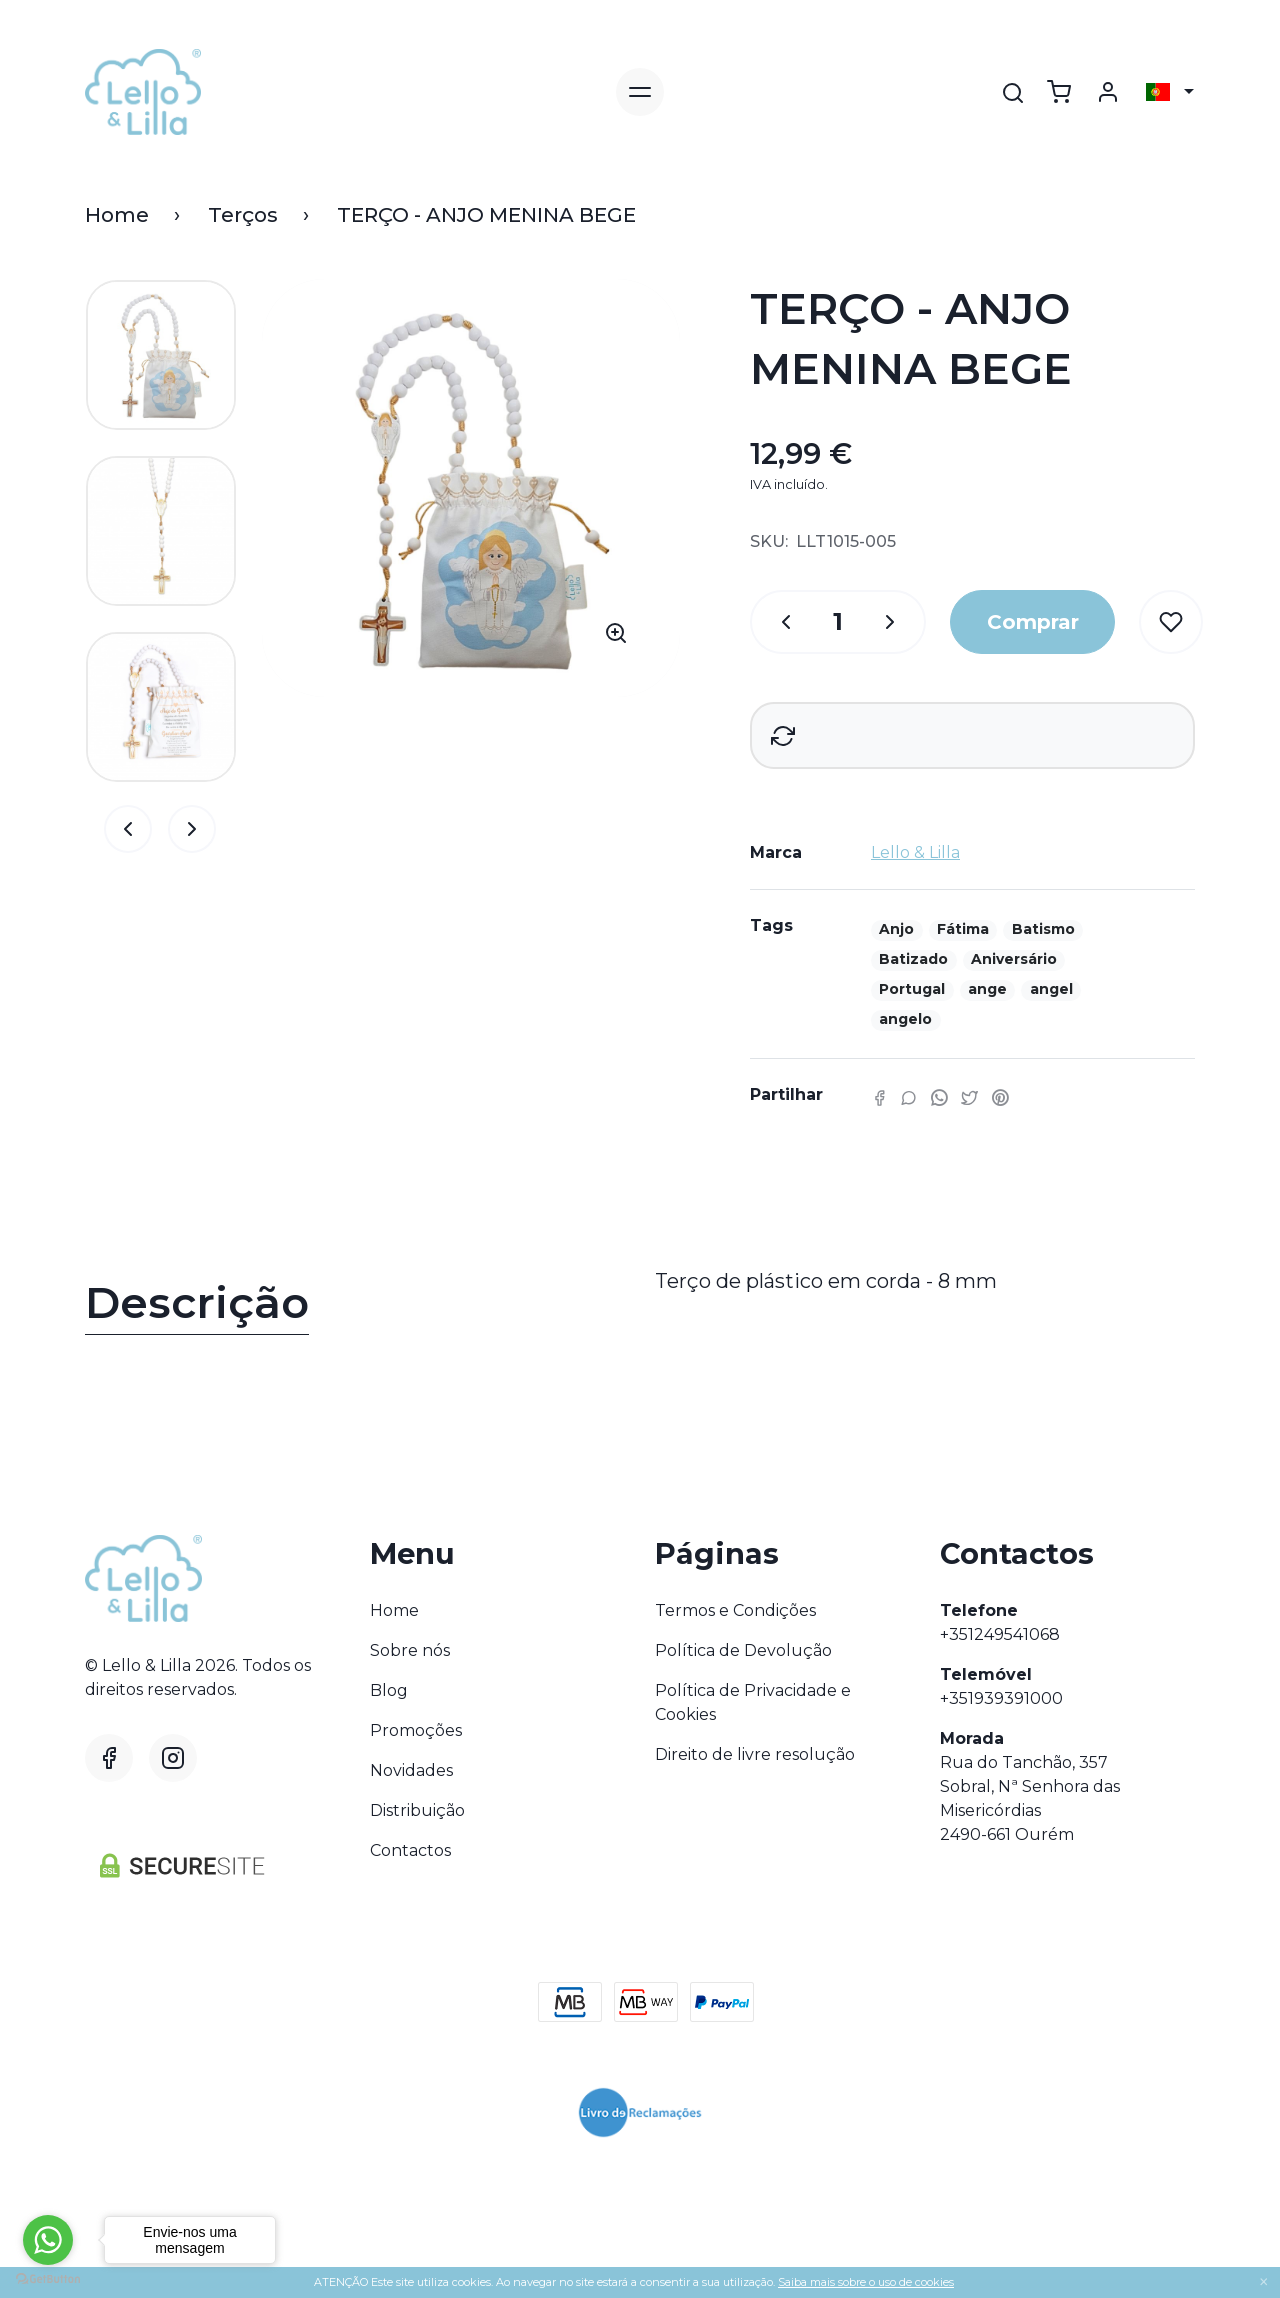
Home (117, 215)
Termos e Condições (735, 1610)
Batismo (1043, 929)
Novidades (411, 1770)
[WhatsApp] (939, 1096)
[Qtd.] (775, 622)
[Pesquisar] (1013, 93)
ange (987, 989)
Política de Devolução (743, 1650)
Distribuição (417, 1810)
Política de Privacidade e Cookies (753, 1702)
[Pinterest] (1000, 1096)
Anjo (896, 929)
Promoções (416, 1730)
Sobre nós (410, 1650)
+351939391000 (1001, 1698)
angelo (905, 1019)
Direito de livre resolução (755, 1754)
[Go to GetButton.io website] (48, 2278)
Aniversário (1014, 959)
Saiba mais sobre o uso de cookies (866, 2282)
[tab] (355, 1307)
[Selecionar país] (1170, 92)
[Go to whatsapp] (48, 2240)
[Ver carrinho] (1059, 92)
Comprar (1033, 622)
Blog (389, 1690)
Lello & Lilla (915, 852)
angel (1051, 989)
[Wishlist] (1171, 622)
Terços (243, 215)
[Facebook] (879, 1096)
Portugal (912, 989)
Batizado (913, 959)
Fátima (963, 929)
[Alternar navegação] (640, 92)
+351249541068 (1000, 1634)
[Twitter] (969, 1096)
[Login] (1108, 92)
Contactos (410, 1850)
